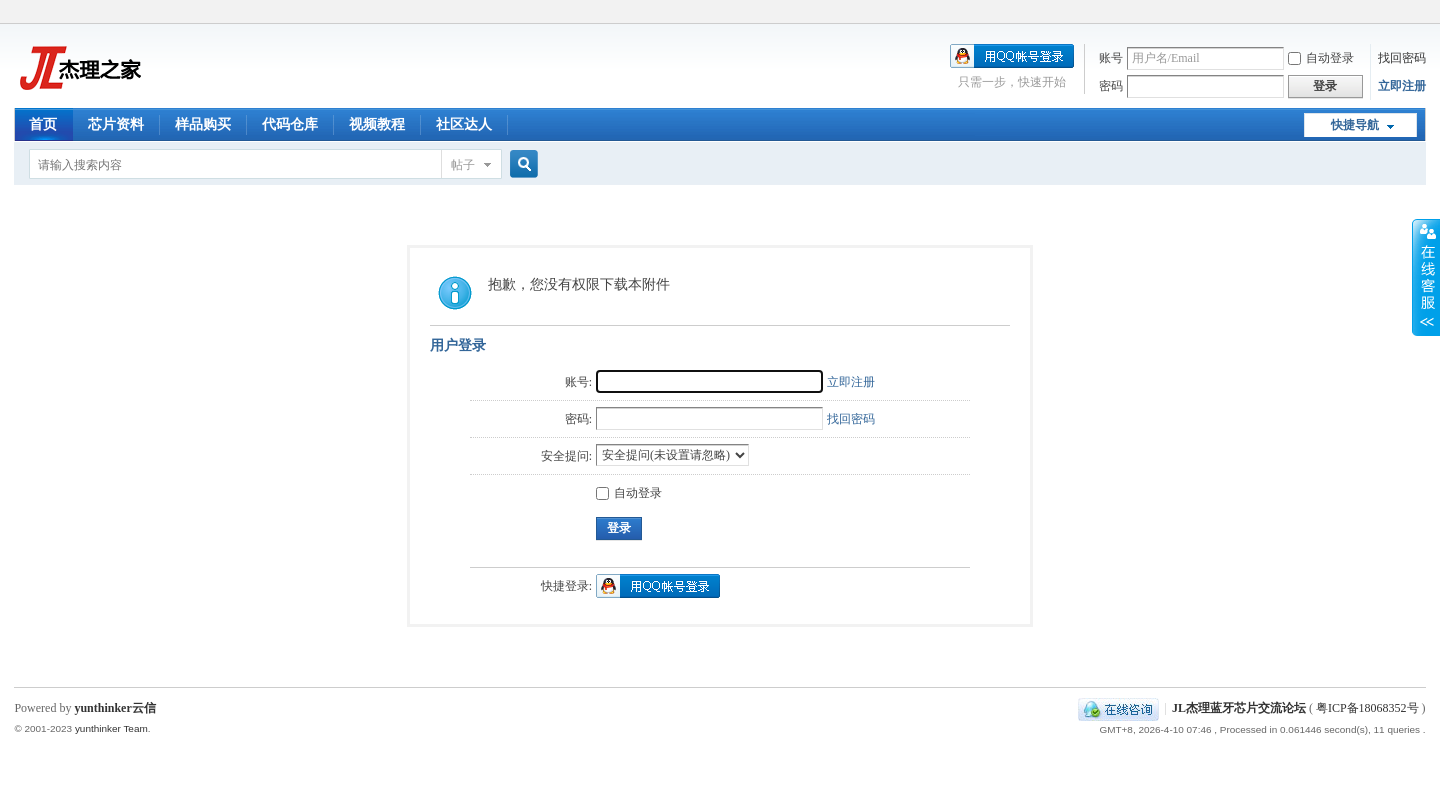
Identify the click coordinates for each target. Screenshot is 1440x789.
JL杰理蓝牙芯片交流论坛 (1239, 708)
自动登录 (1321, 58)
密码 (1111, 86)
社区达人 (464, 124)
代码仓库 (290, 124)
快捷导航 (1355, 125)
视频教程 (377, 124)
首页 (43, 124)
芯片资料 (116, 124)
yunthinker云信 (114, 708)
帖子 (463, 165)
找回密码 (1402, 58)
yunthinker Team (111, 728)
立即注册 (1402, 86)
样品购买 (203, 124)
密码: (578, 419)
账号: (578, 382)
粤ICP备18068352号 (1367, 708)
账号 (1111, 58)
